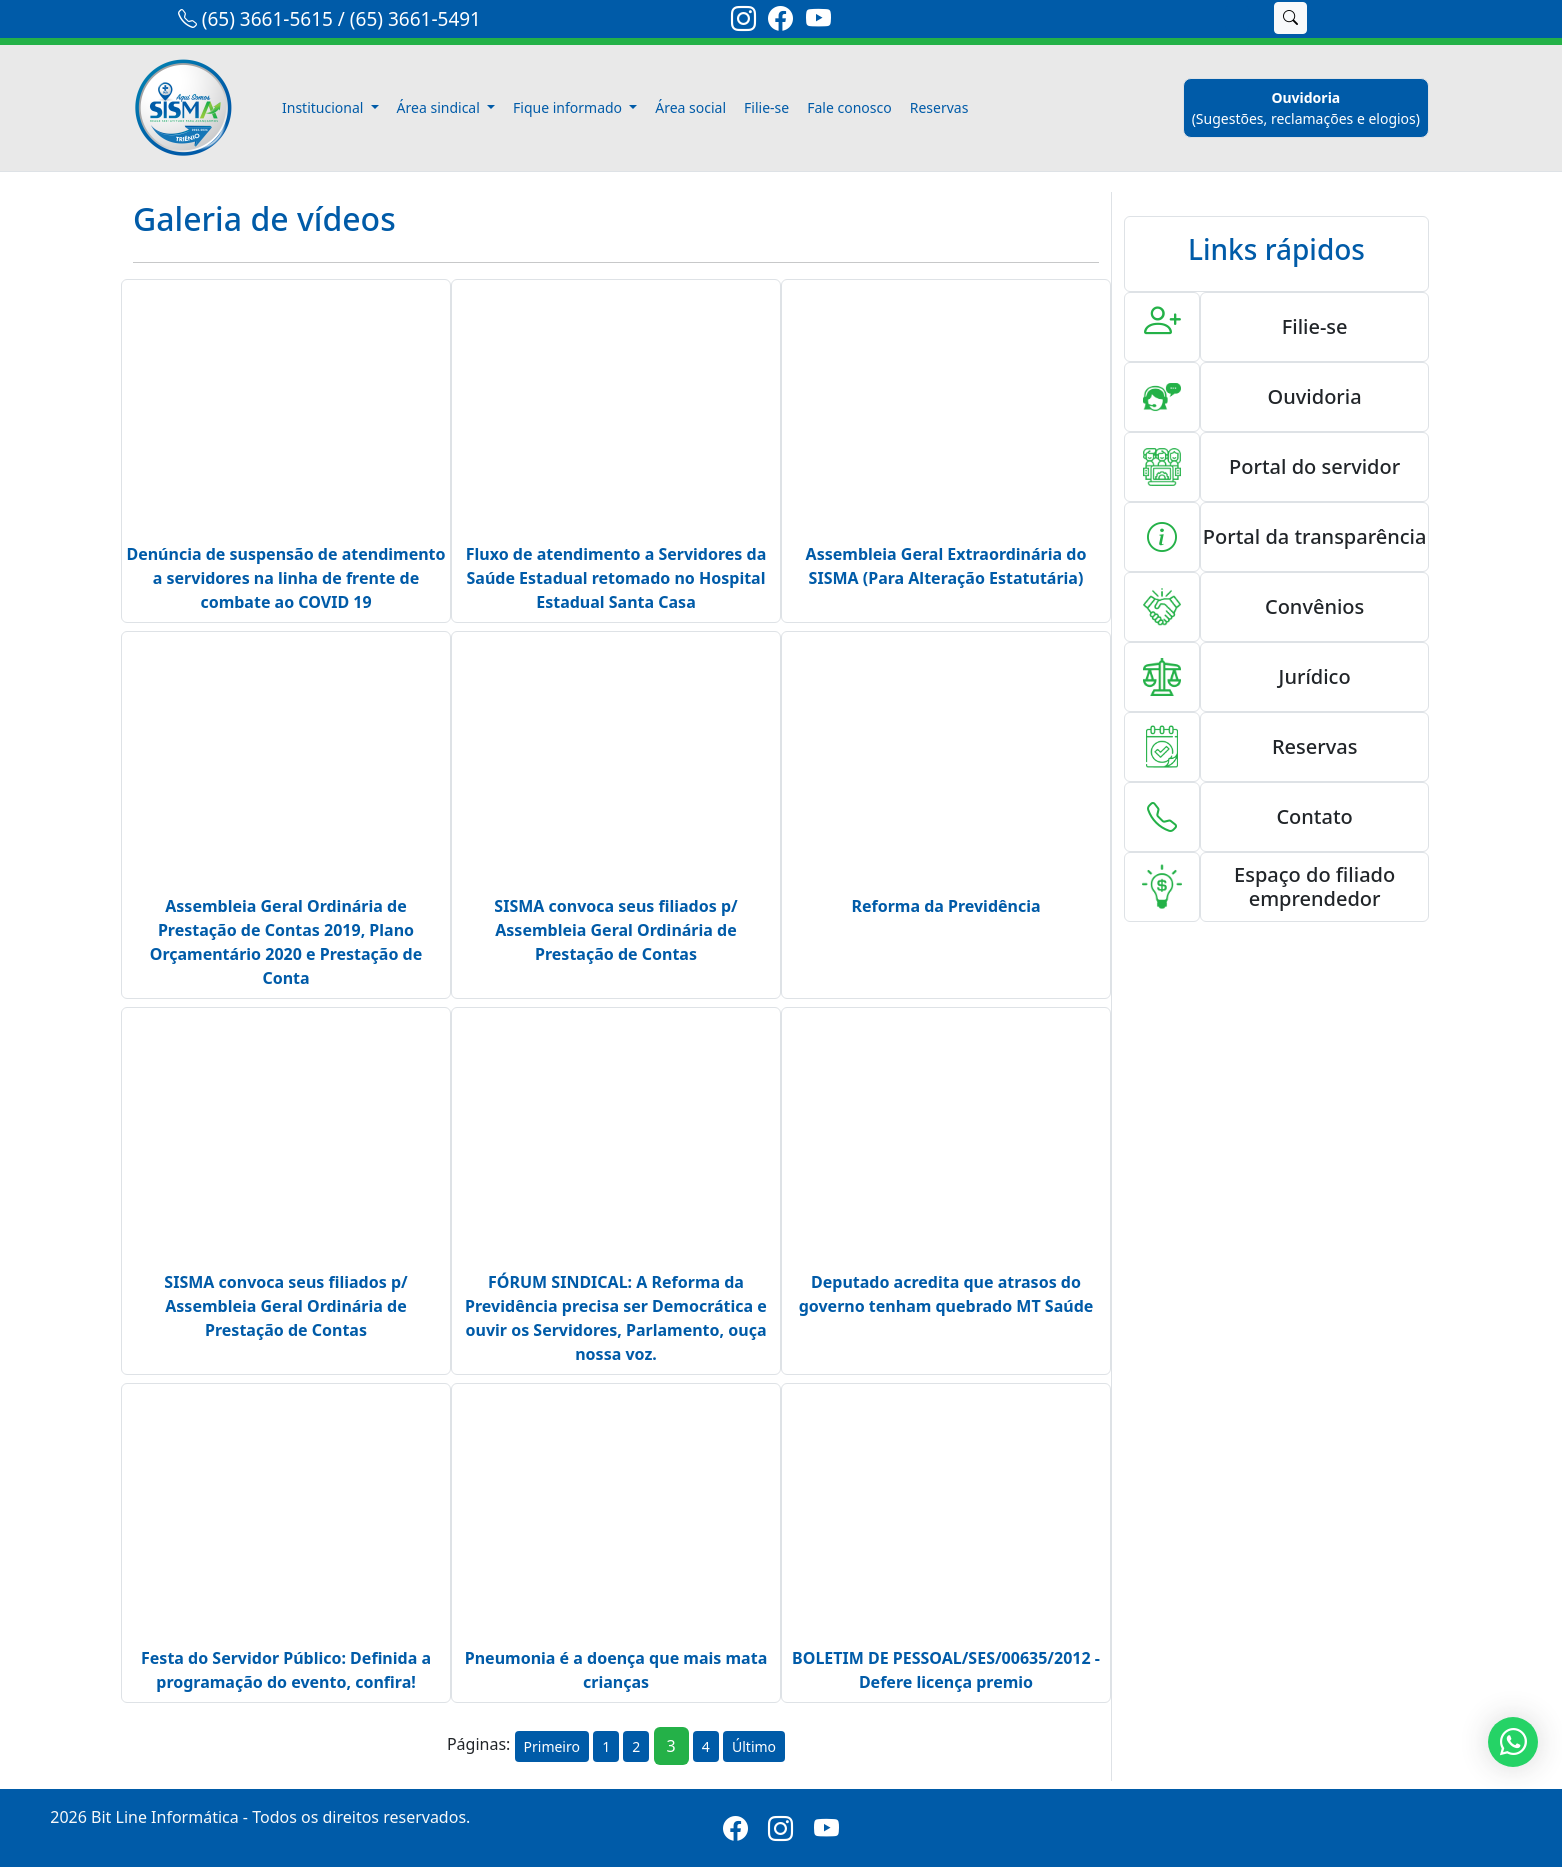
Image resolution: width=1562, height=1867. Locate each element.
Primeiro (552, 1746)
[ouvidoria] (1306, 108)
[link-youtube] (818, 22)
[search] (1237, 18)
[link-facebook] (780, 22)
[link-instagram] (743, 22)
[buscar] (1290, 18)
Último (754, 1746)
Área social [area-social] (690, 107)
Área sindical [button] (440, 107)
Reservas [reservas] (939, 107)
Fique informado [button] (569, 107)
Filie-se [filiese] (766, 107)
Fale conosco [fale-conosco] (849, 107)
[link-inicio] (195, 108)
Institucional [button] (324, 107)
